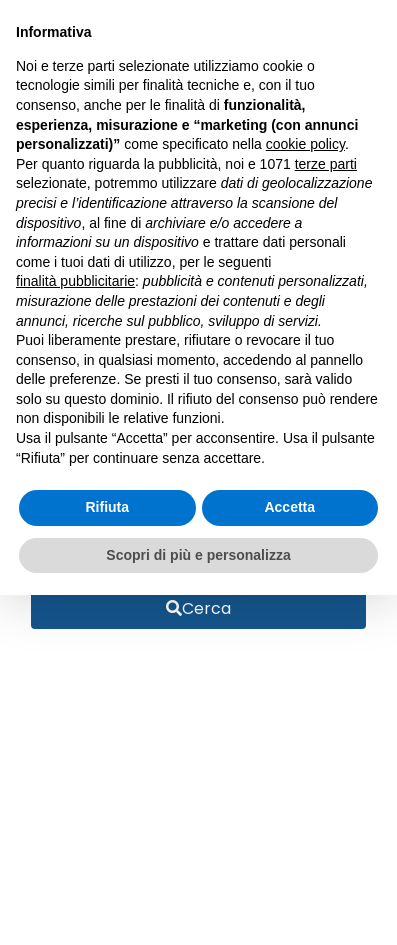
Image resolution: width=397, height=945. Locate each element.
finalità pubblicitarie (75, 281)
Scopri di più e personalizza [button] (198, 555)
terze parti (326, 164)
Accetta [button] (289, 507)
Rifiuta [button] (107, 507)
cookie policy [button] (305, 144)
